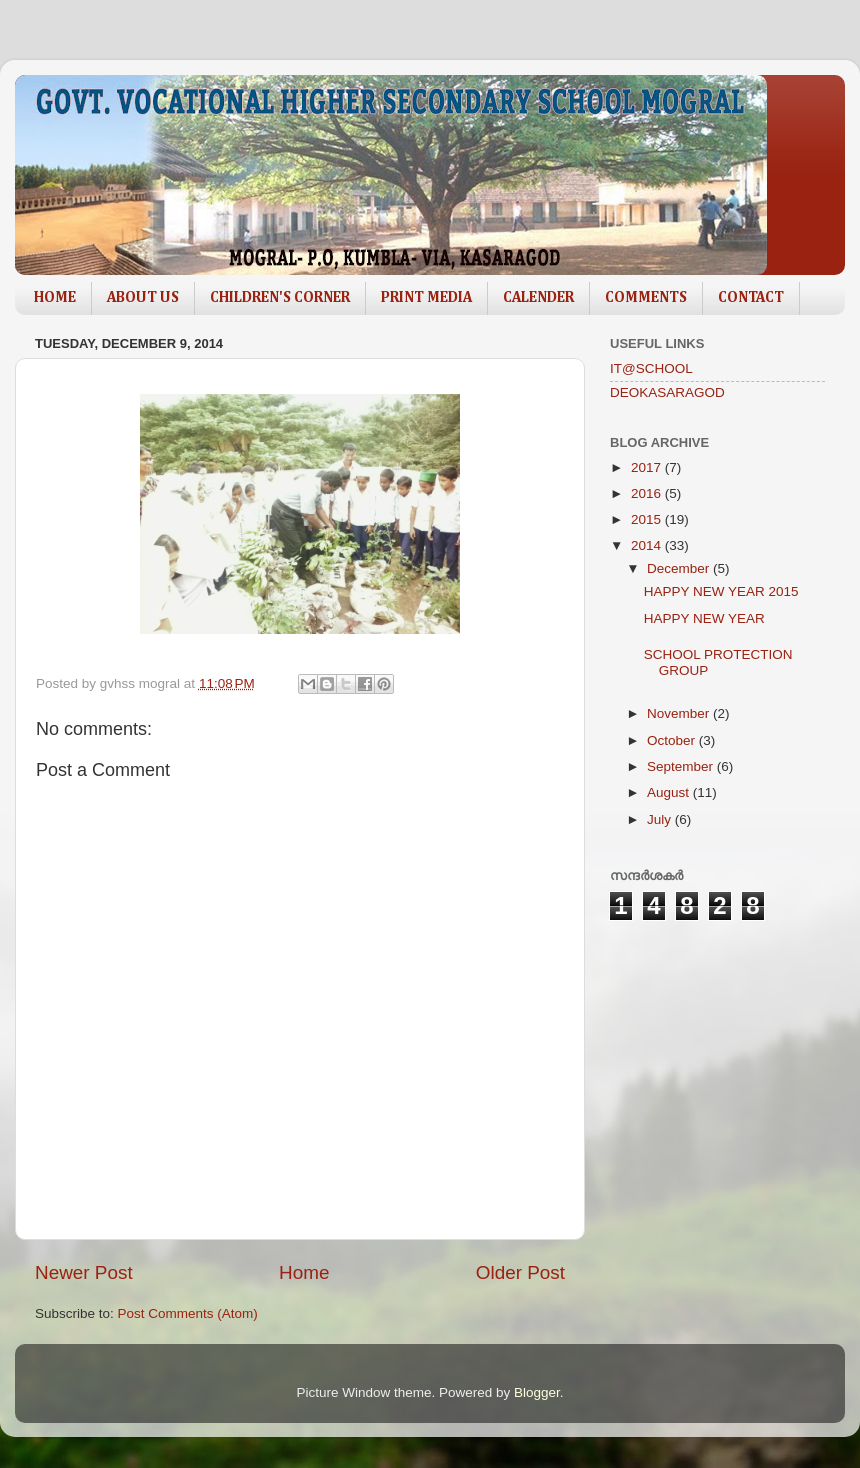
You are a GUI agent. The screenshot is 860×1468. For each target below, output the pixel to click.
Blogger (537, 1392)
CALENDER (538, 297)
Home (304, 1272)
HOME (55, 297)
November (680, 713)
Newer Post (84, 1272)
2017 (648, 467)
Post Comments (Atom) (188, 1313)
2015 (648, 519)
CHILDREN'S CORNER (280, 297)
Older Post (520, 1272)
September (682, 766)
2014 (648, 545)
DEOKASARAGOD (667, 392)
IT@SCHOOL (651, 368)
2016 (648, 493)
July (661, 819)
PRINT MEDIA (426, 297)
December (680, 568)
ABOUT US (143, 297)
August (670, 792)
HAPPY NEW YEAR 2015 (721, 591)
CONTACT (751, 297)
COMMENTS (646, 297)
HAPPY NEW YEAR (704, 618)
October (673, 740)
